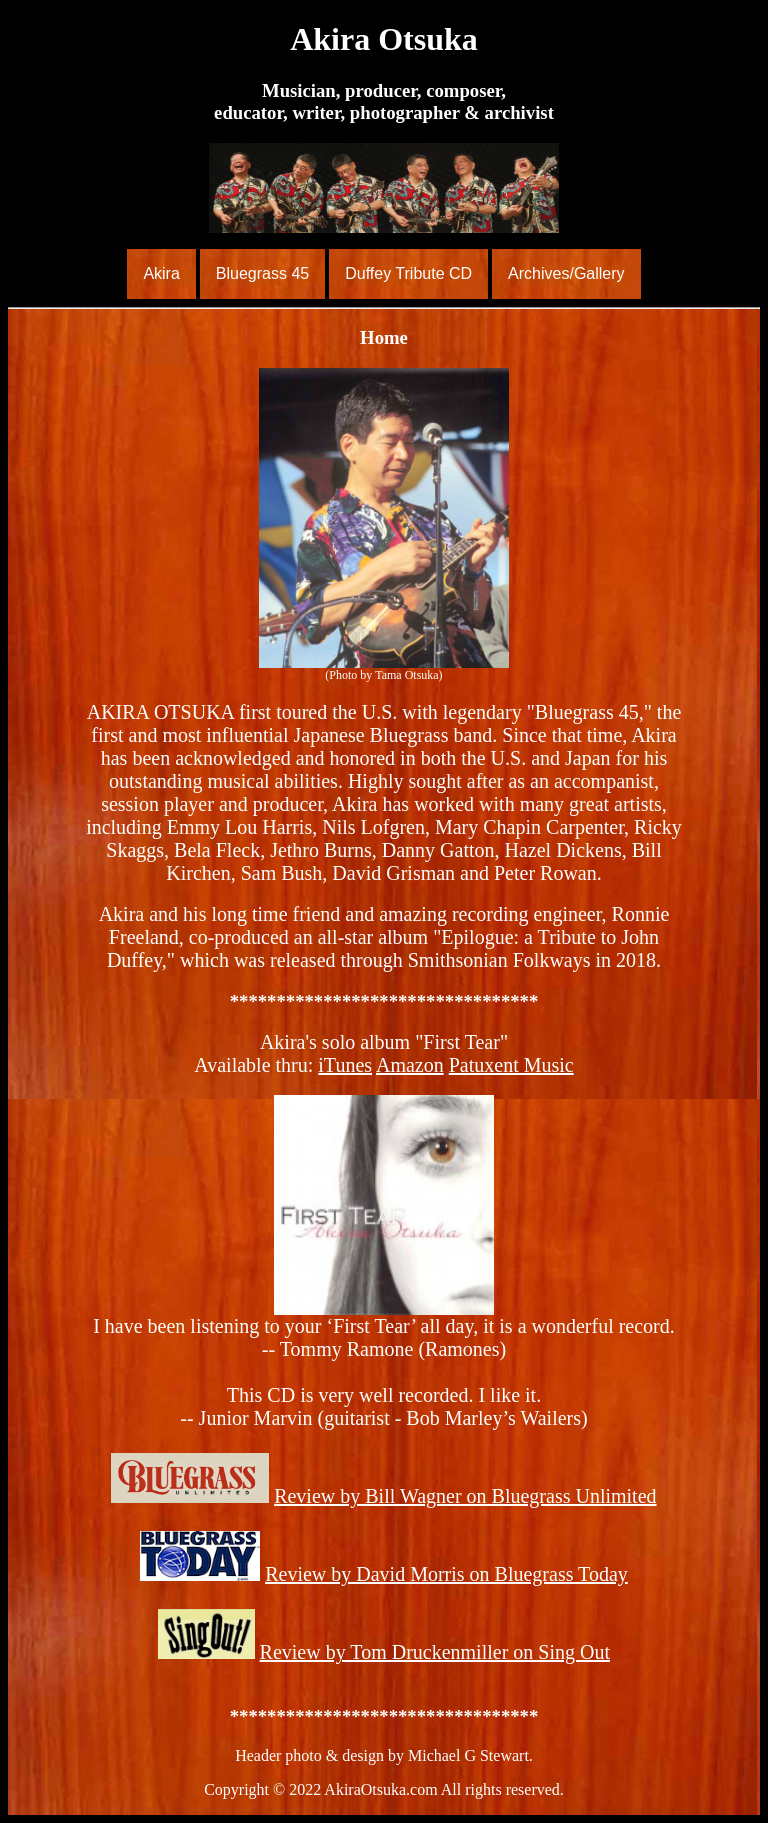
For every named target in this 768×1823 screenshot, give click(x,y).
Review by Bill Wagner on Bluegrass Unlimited (465, 1496)
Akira (161, 273)
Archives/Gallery (566, 273)
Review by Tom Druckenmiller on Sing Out (435, 1652)
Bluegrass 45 (262, 273)
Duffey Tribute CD (408, 273)
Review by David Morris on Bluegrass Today (446, 1574)
